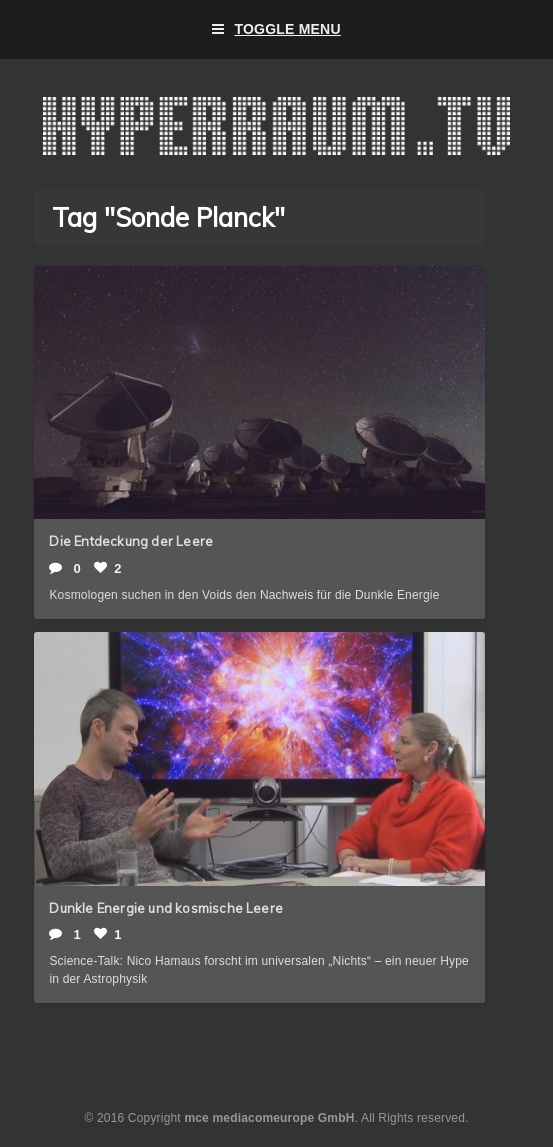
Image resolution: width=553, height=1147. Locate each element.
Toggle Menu (276, 29)
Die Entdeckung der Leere (131, 541)
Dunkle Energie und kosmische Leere (166, 908)
